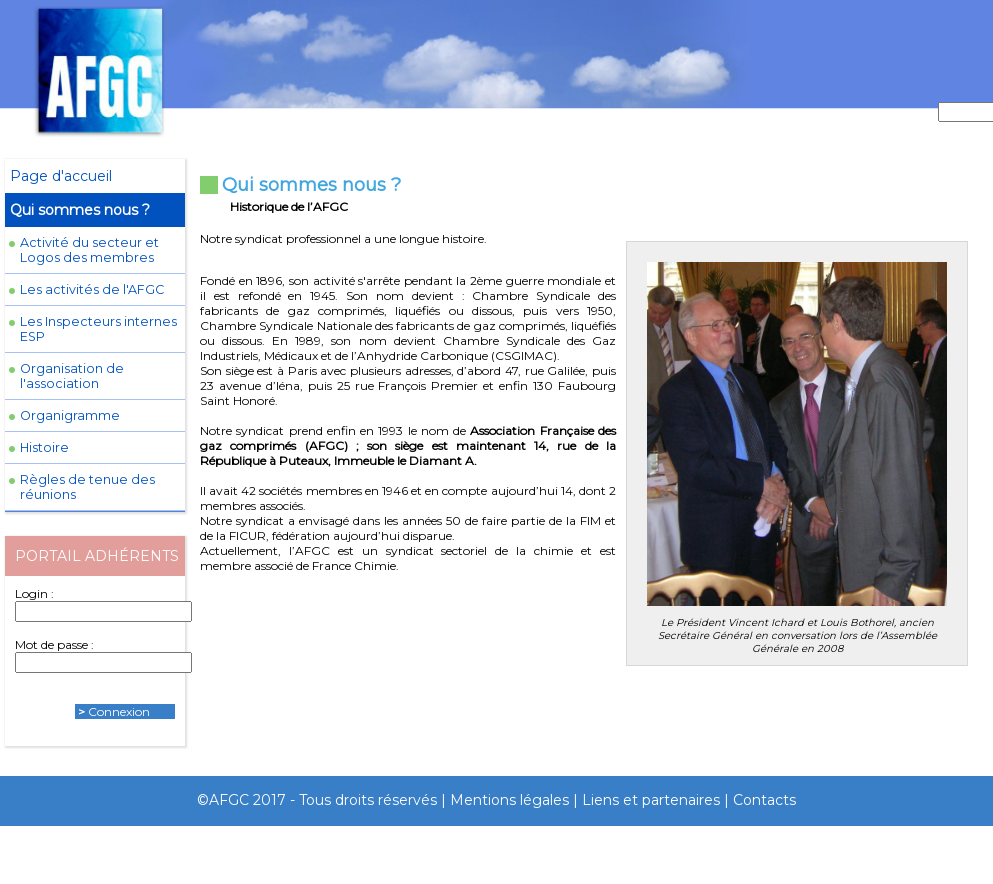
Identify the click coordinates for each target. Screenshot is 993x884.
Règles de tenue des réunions (87, 487)
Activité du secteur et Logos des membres (89, 250)
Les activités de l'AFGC (92, 289)
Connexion (119, 711)
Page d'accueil (61, 176)
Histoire (44, 447)
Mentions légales (509, 800)
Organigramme (70, 415)
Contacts (764, 800)
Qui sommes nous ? (80, 210)
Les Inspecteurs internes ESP (98, 329)
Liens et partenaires (651, 800)
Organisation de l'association (72, 376)
